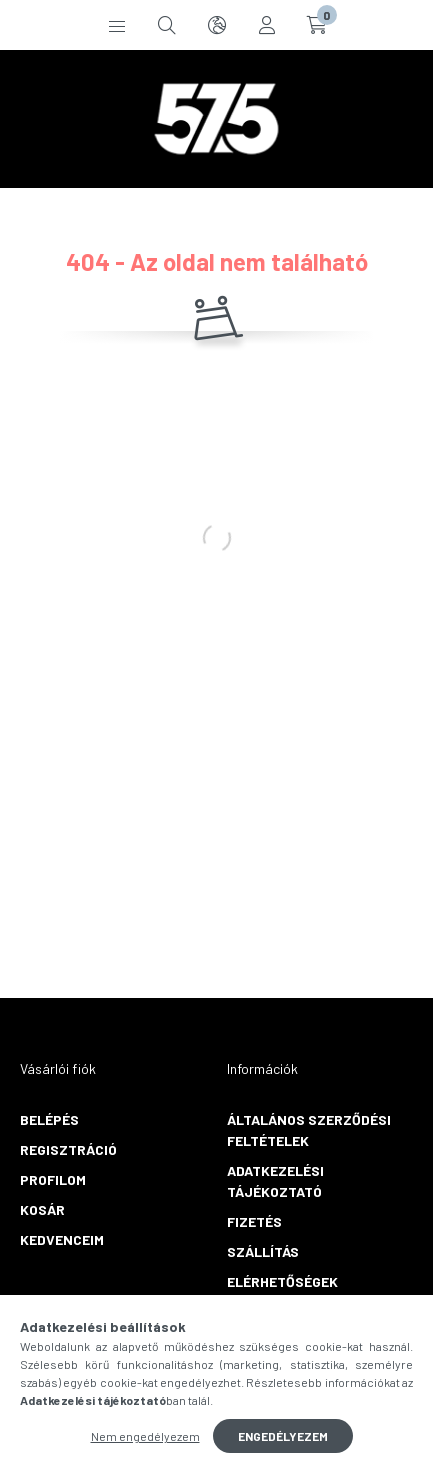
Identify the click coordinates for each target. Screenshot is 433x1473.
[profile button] (267, 25)
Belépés (49, 1119)
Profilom (53, 1179)
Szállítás (263, 1251)
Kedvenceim (62, 1239)
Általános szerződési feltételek (309, 1130)
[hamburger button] (117, 25)
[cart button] (317, 25)
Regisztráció (68, 1149)
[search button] (167, 25)
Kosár (42, 1209)
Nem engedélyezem (145, 1436)
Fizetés (254, 1221)
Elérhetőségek (282, 1281)
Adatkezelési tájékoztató (275, 1181)
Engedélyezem (283, 1436)
